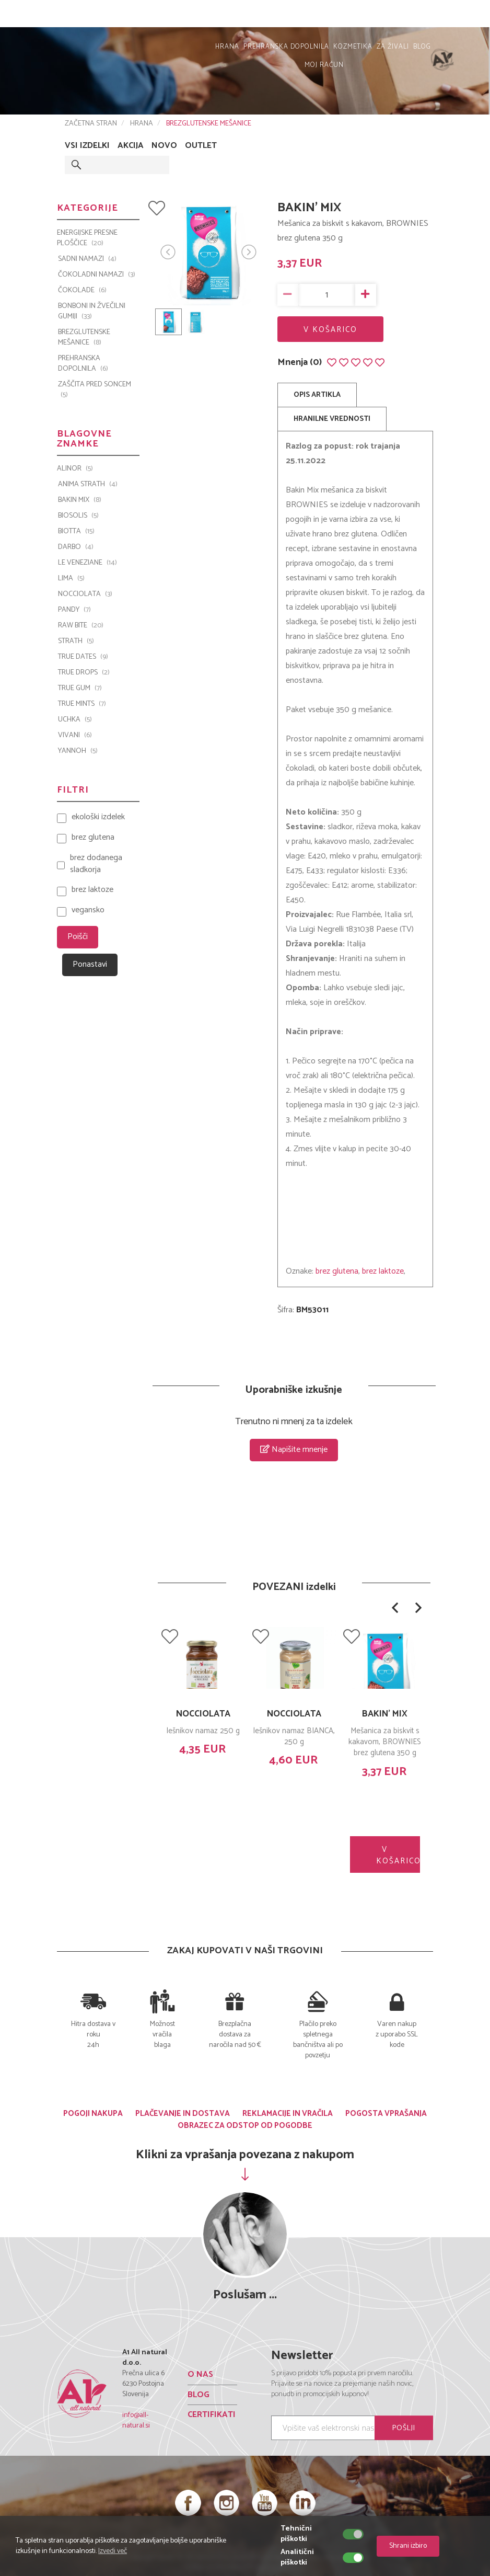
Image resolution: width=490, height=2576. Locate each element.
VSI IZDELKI (87, 146)
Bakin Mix (79, 500)
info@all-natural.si (136, 2420)
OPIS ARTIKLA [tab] (317, 395)
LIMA (71, 579)
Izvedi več (112, 2551)
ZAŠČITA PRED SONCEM (94, 390)
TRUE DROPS (84, 673)
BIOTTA (76, 531)
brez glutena (337, 1271)
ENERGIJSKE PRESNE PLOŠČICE (87, 238)
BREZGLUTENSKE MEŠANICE (208, 124)
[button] (395, 1607)
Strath (76, 641)
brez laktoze (383, 1271)
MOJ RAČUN (457, 15)
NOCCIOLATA (203, 1714)
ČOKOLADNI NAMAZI (96, 275)
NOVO (164, 146)
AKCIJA (131, 146)
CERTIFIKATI (212, 2415)
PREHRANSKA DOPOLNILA (286, 46)
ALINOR (75, 469)
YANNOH (78, 751)
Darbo (76, 547)
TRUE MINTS (82, 704)
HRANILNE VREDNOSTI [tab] (332, 419)
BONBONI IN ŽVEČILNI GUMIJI (91, 311)
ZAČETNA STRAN (91, 124)
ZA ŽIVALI (393, 46)
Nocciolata (85, 594)
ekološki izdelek (98, 817)
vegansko (88, 911)
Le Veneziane (87, 563)
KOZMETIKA (352, 46)
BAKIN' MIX (384, 1714)
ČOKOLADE (82, 290)
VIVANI (75, 735)
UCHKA (75, 720)
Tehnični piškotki (296, 2534)
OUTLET (201, 146)
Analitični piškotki (297, 2557)
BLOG (422, 46)
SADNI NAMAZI (87, 259)
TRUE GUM (80, 688)
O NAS (200, 2374)
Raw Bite (80, 626)
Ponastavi (90, 964)
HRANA (227, 46)
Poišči (77, 937)
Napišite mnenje (294, 1449)
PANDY (74, 610)
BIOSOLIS (78, 516)
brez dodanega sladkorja (96, 864)
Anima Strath (88, 484)
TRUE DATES (83, 657)
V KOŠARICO (330, 329)
